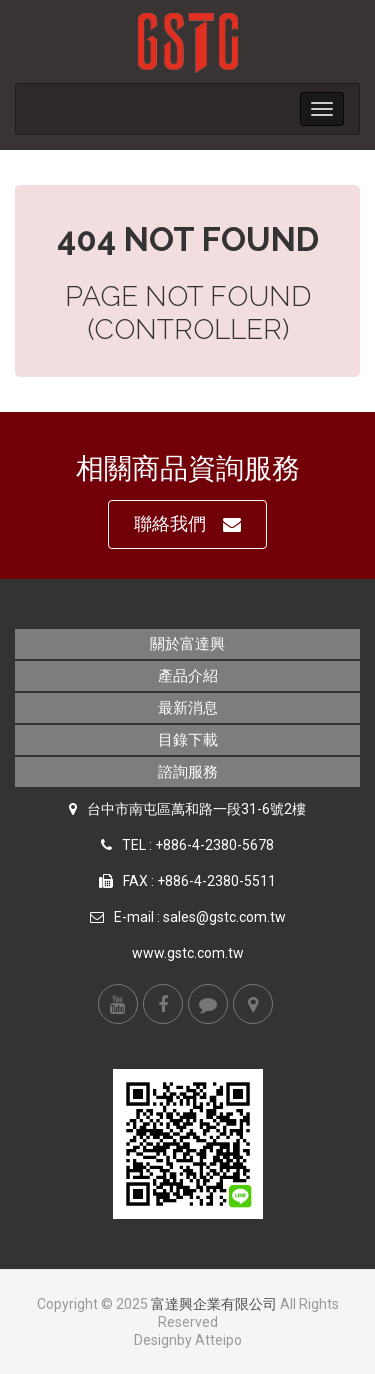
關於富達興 (187, 644)
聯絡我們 (187, 524)
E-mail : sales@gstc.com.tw (200, 917)
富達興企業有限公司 (214, 1304)
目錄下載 (188, 740)
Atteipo (218, 1340)
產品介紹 (188, 676)
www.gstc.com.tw (188, 953)
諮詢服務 (188, 772)
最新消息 (188, 708)
